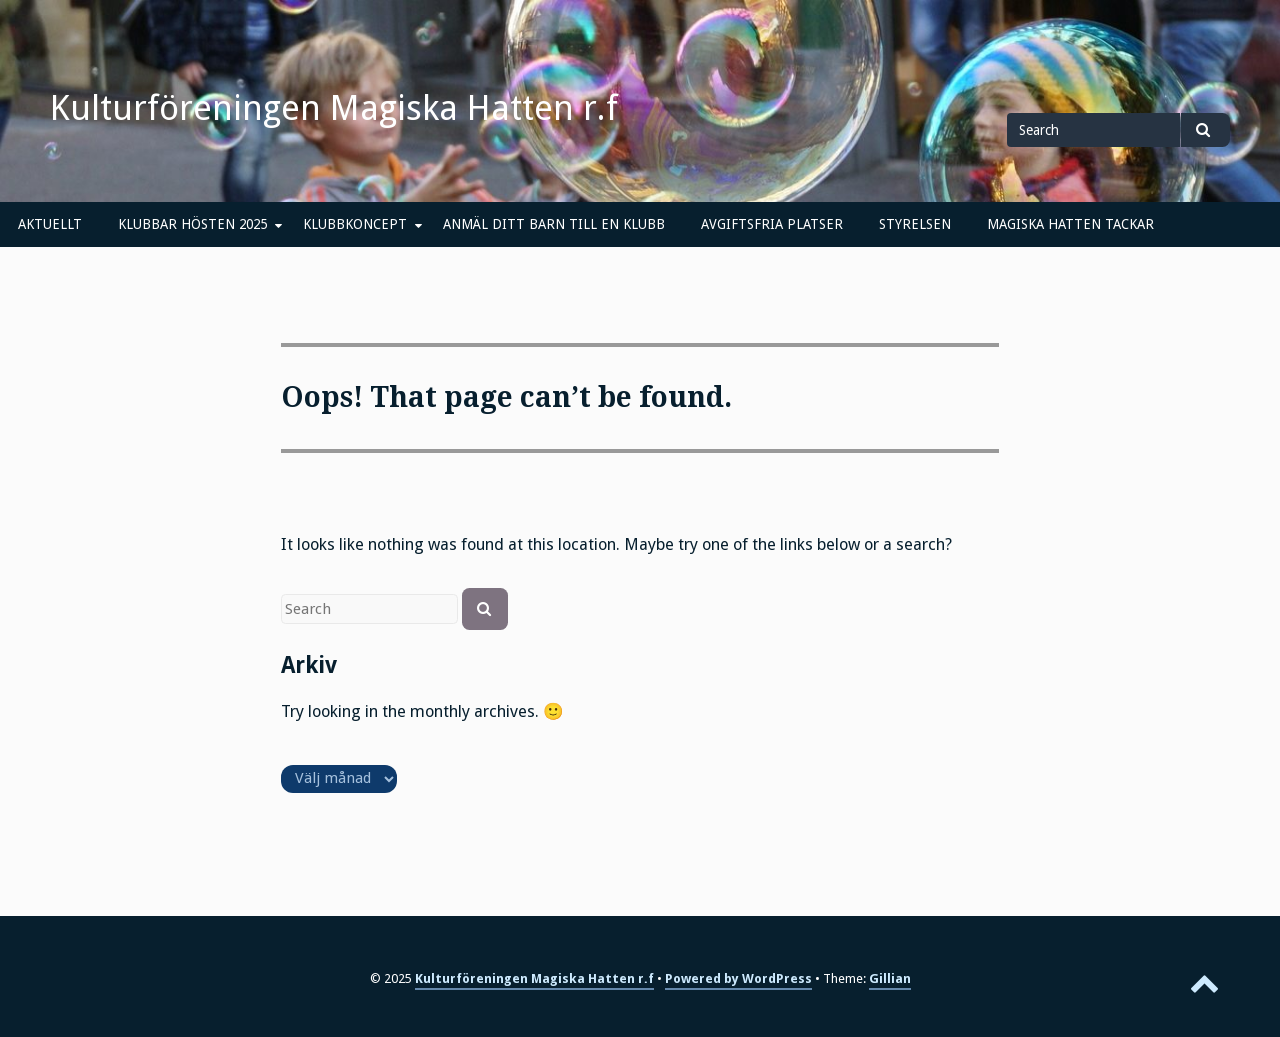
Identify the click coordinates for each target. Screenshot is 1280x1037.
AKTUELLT (50, 224)
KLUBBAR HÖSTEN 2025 (192, 224)
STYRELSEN (915, 224)
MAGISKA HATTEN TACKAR (1070, 224)
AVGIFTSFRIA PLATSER (772, 224)
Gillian (890, 978)
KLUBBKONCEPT (355, 224)
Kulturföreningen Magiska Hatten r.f (334, 108)
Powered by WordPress (738, 978)
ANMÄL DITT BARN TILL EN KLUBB (554, 224)
